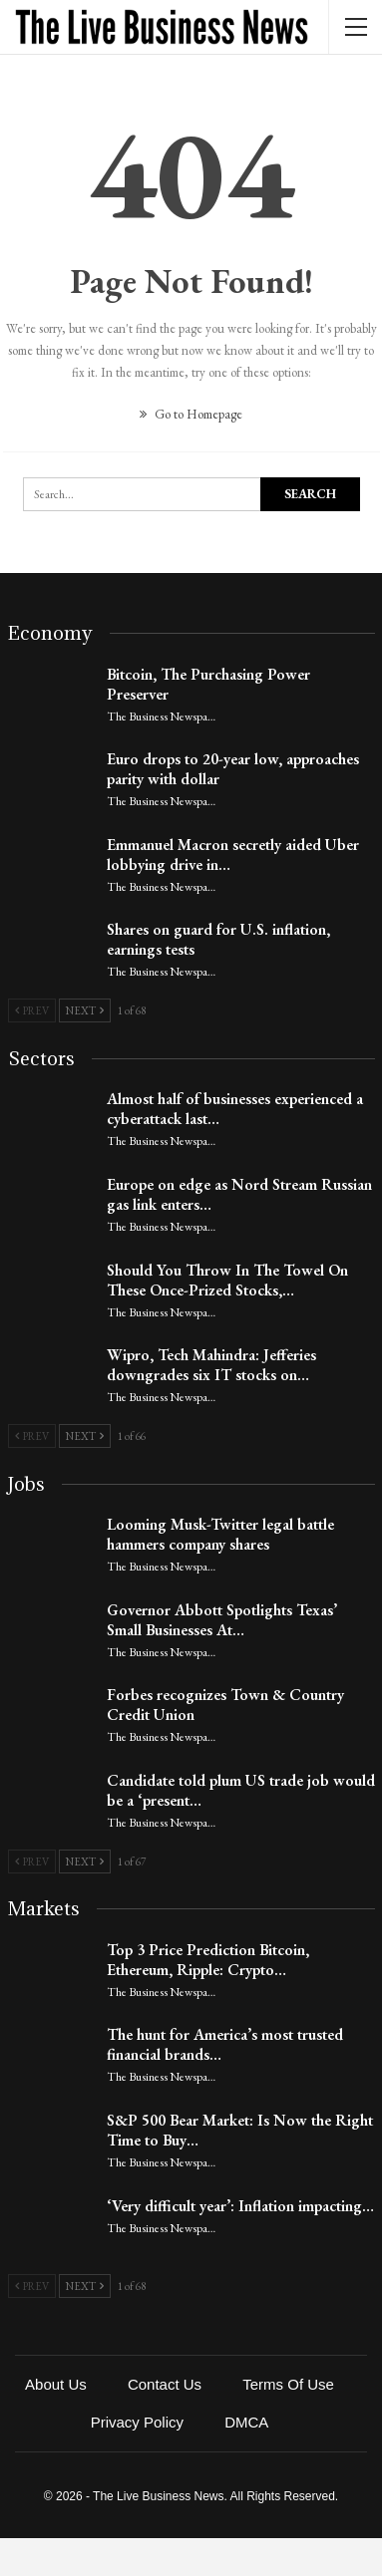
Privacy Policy (137, 2422)
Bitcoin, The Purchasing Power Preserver (208, 684)
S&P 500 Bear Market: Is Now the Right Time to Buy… (240, 2130)
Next (85, 1010)
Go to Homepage (191, 414)
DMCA (246, 2422)
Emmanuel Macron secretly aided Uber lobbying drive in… (233, 854)
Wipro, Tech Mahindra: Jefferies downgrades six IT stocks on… (211, 1364)
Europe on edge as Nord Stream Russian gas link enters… (239, 1194)
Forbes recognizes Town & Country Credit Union (225, 1704)
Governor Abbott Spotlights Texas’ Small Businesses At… (222, 1619)
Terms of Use (288, 2384)
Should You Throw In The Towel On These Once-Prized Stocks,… (227, 1280)
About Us (56, 2384)
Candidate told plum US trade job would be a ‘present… (241, 1790)
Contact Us (164, 2384)
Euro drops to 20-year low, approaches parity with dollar (233, 768)
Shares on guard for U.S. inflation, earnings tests (218, 939)
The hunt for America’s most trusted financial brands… (225, 2044)
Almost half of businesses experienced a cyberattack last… (235, 1108)
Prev (32, 1010)
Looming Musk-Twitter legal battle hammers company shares (220, 1534)
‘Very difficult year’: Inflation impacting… (240, 2205)
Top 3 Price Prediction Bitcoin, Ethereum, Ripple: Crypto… (208, 1959)
